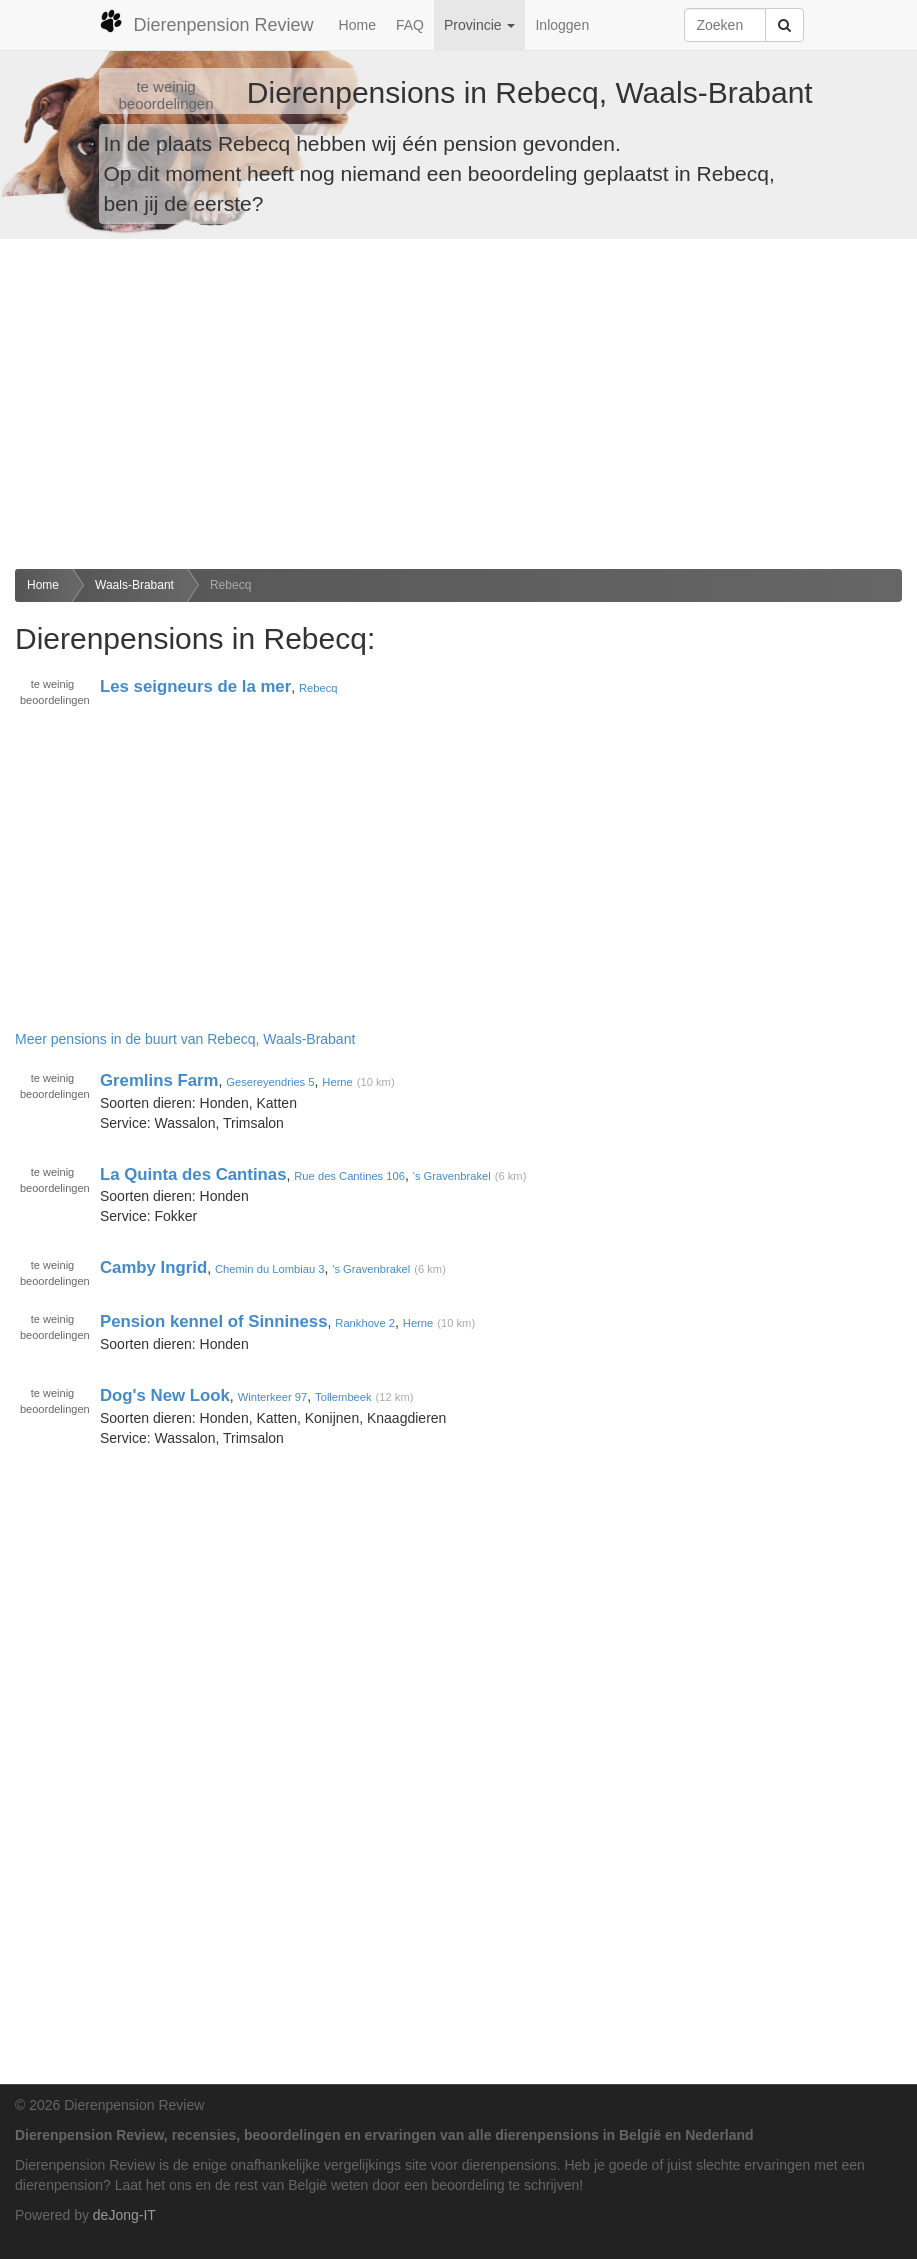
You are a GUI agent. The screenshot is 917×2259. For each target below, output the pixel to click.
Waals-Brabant (134, 585)
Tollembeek (343, 1397)
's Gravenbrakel (452, 1176)
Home (357, 25)
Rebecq (230, 585)
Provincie (479, 25)
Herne (337, 1082)
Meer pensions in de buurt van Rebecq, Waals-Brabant (185, 1039)
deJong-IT (124, 2215)
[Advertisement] (458, 404)
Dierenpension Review (206, 22)
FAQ (410, 25)
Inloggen (562, 25)
